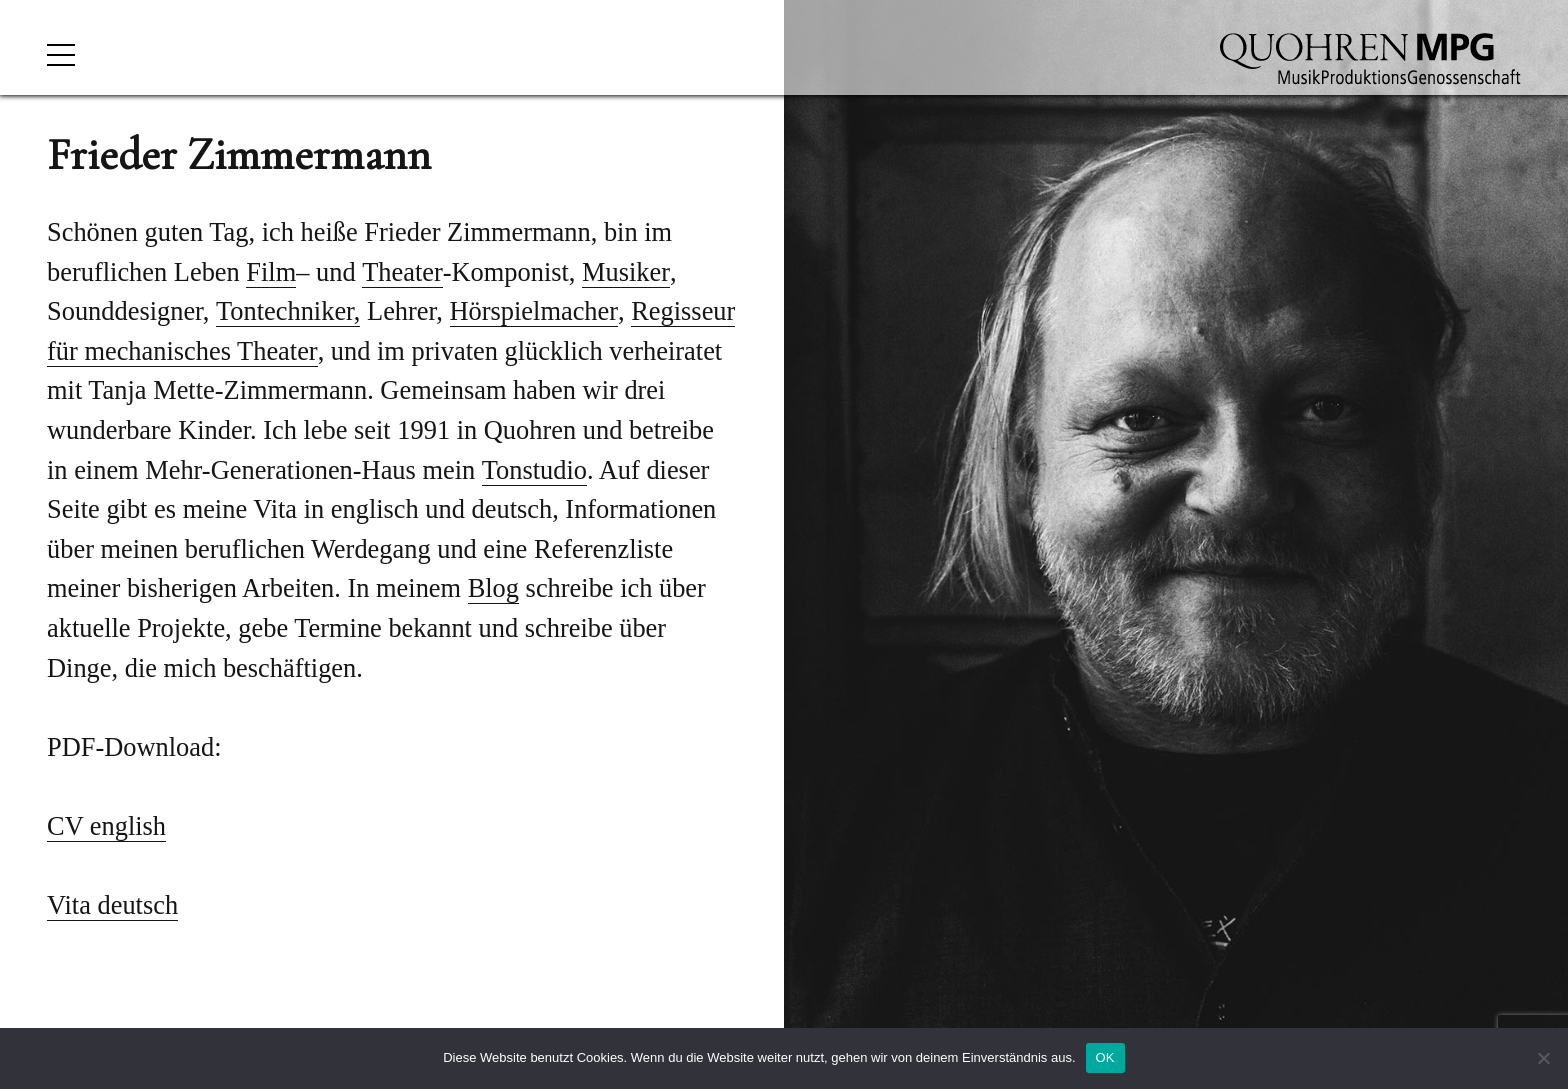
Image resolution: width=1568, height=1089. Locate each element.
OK (1105, 1057)
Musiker (626, 272)
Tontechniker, (288, 311)
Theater (402, 272)
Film (271, 272)
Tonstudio (534, 470)
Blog (493, 588)
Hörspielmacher (534, 311)
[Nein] (1543, 1058)
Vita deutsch (112, 905)
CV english (106, 826)
